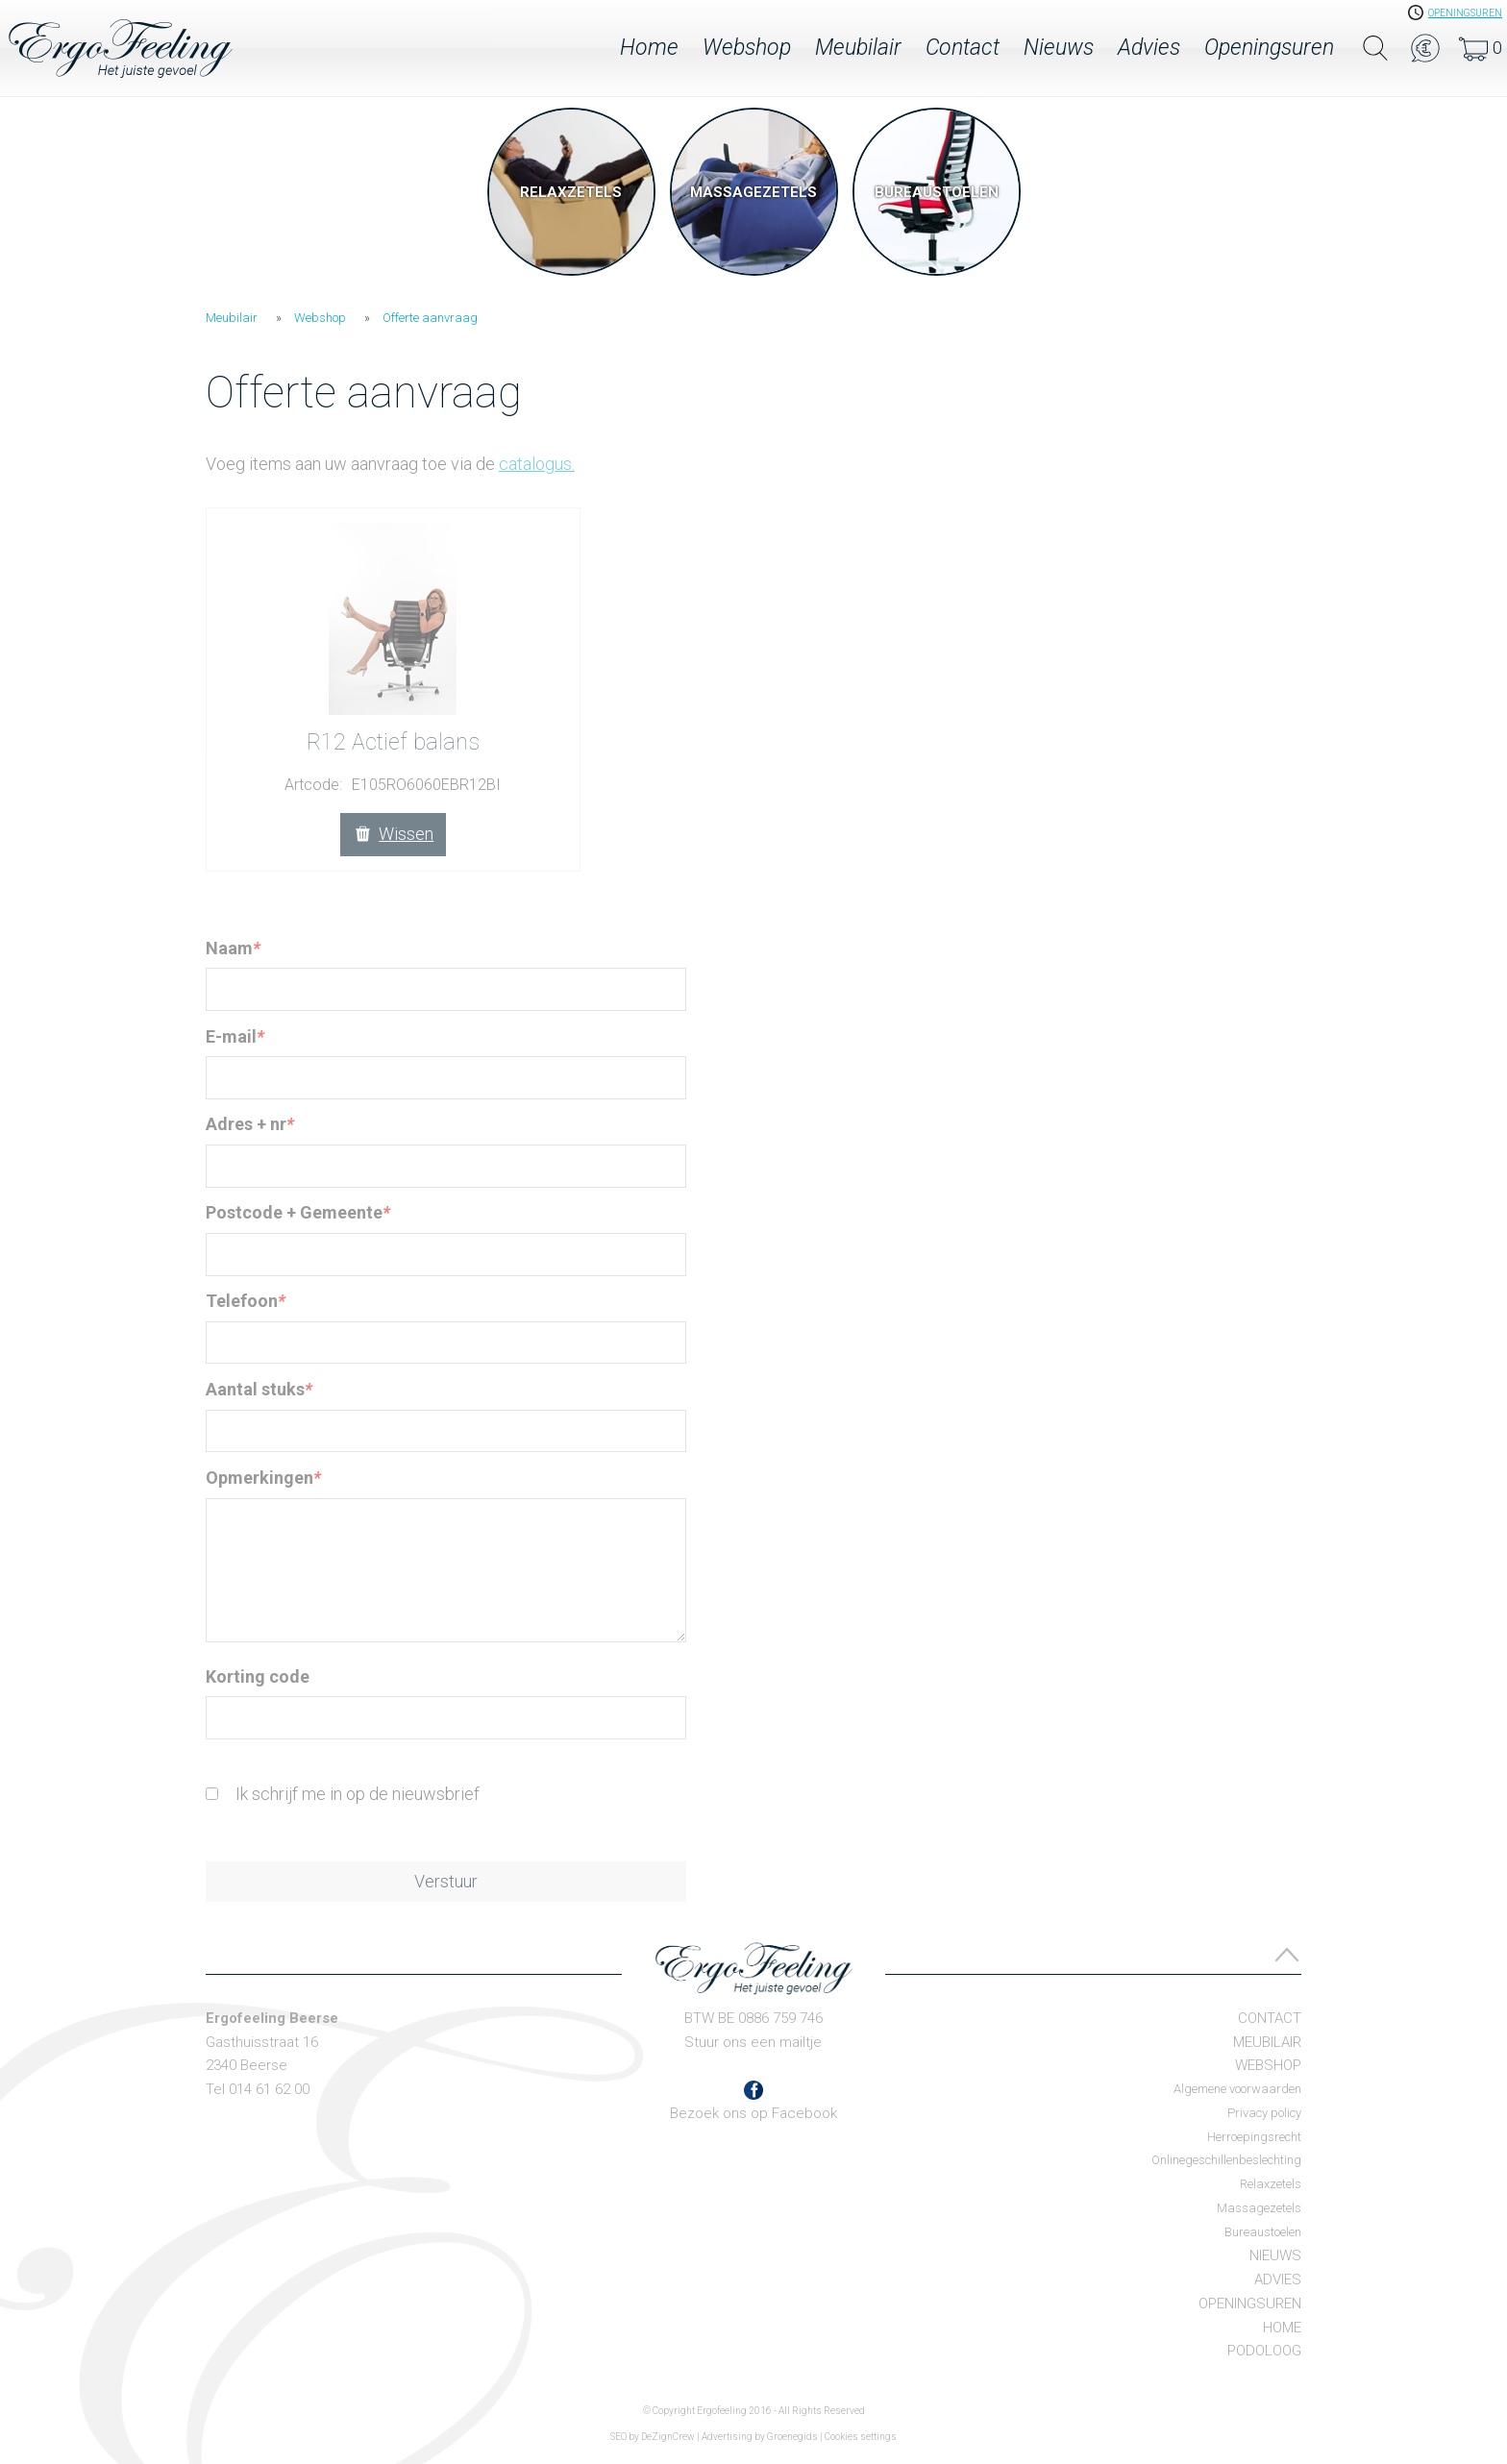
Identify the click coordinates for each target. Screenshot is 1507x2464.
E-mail (235, 1036)
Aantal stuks (259, 1389)
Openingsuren (1269, 48)
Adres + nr (250, 1124)
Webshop (747, 48)
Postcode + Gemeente (298, 1212)
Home (649, 48)
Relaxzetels (1270, 2184)
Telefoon (245, 1301)
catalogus (537, 464)
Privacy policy (1264, 2113)
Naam (233, 948)
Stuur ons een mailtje (753, 2042)
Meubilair (858, 48)
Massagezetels (1259, 2208)
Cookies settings (861, 2436)
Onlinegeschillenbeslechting (1226, 2160)
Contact (963, 48)
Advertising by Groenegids (760, 2436)
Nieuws (1059, 48)
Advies (1149, 48)
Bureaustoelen (1262, 2232)
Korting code (257, 1676)
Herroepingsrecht (1254, 2137)
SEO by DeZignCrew (652, 2436)
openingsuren (1465, 13)
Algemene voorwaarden (1237, 2089)
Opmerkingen (263, 1477)
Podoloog (1264, 2350)
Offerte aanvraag (430, 317)
